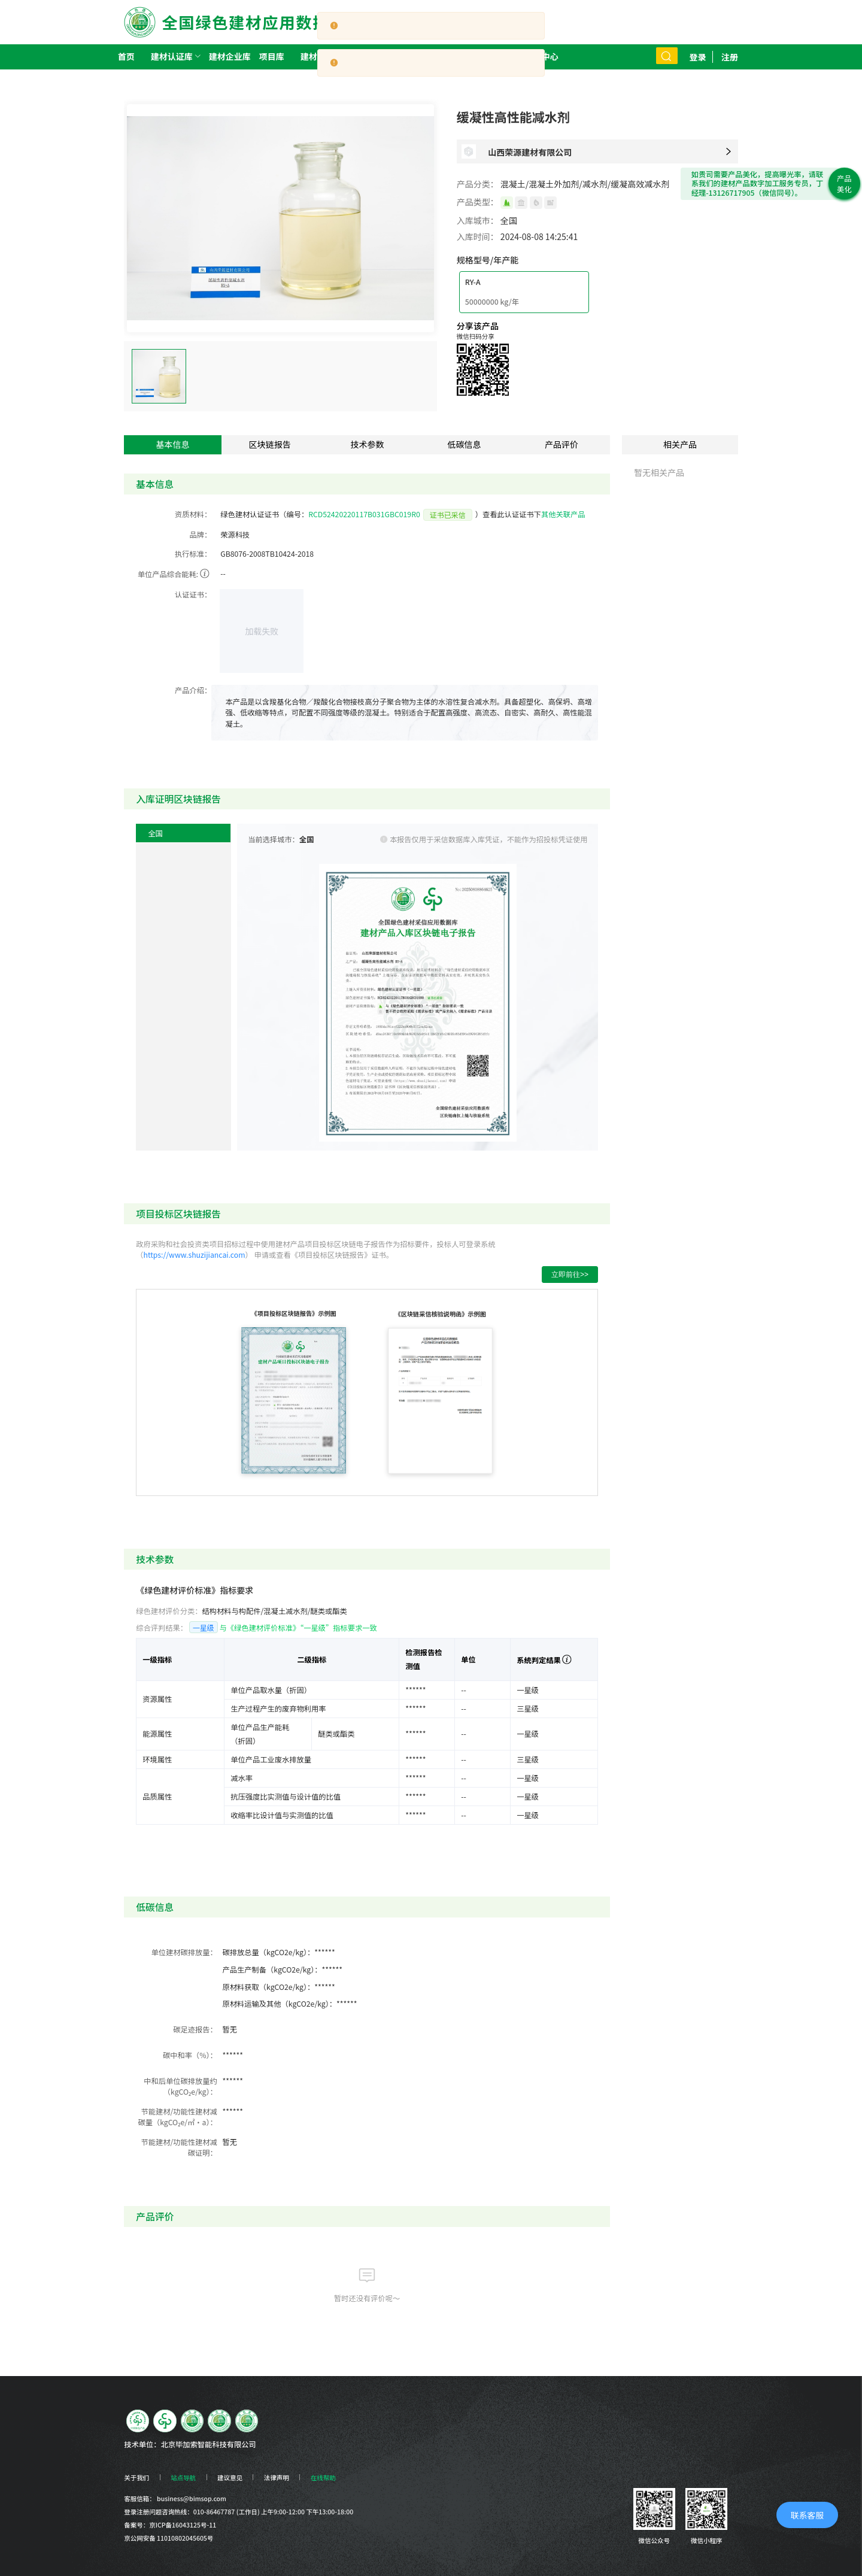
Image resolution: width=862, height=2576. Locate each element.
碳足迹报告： (195, 2029)
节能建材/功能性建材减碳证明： (179, 2147)
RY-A (473, 282)
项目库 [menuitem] (271, 56)
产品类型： (478, 202)
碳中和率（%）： (190, 2055)
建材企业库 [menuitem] (230, 56)
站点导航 (183, 2477)
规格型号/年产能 (487, 260)
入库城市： (478, 220)
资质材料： (193, 514)
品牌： (200, 534)
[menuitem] (172, 56)
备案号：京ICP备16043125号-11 (170, 2524)
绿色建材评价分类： (169, 1611)
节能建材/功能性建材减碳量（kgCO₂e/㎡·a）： (177, 2117)
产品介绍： (193, 690)
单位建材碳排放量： (184, 1952)
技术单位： (142, 2444)
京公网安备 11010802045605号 (168, 2537)
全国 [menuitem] (155, 833)
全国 (508, 220)
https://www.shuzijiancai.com (194, 1254)
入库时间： (478, 236)
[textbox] (409, 713)
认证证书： (193, 594)
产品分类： (478, 184)
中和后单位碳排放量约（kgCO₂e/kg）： (180, 2086)
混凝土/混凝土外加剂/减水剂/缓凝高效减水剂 (584, 184)
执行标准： (193, 553)
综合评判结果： (161, 1627)
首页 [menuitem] (126, 56)
